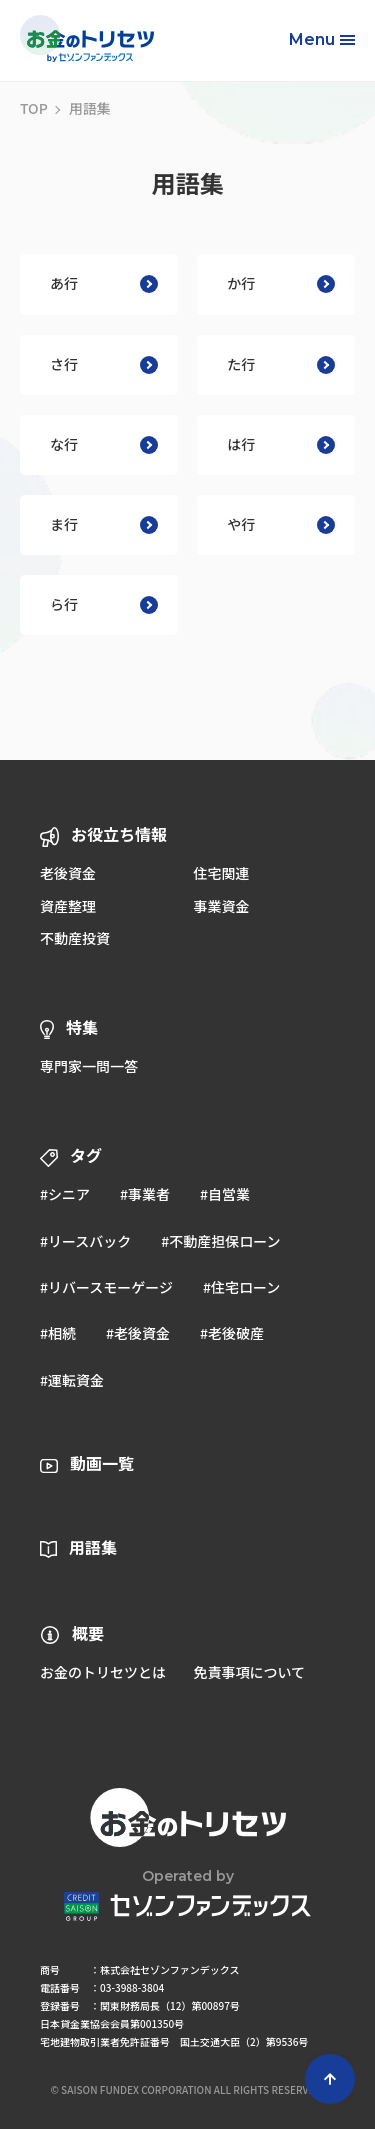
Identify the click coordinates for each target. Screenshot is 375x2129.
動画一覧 (102, 1463)
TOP (34, 108)
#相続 (58, 1333)
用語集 (93, 1547)
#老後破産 (232, 1333)
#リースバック (85, 1241)
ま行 (104, 524)
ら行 (104, 604)
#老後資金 (138, 1333)
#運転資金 (72, 1380)
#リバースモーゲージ (106, 1287)
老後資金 (68, 873)
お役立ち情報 (119, 834)
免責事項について (249, 1672)
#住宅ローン (241, 1287)
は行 (281, 444)
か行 (281, 283)
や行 (281, 524)
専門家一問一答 (89, 1066)
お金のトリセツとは (103, 1672)
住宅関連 (221, 873)
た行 (281, 364)
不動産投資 (75, 938)
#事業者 (145, 1194)
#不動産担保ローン (220, 1241)
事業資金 (221, 906)
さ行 (104, 364)
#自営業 (225, 1194)
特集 (82, 1027)
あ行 (104, 283)
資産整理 (68, 906)
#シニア (65, 1194)
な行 (104, 444)
